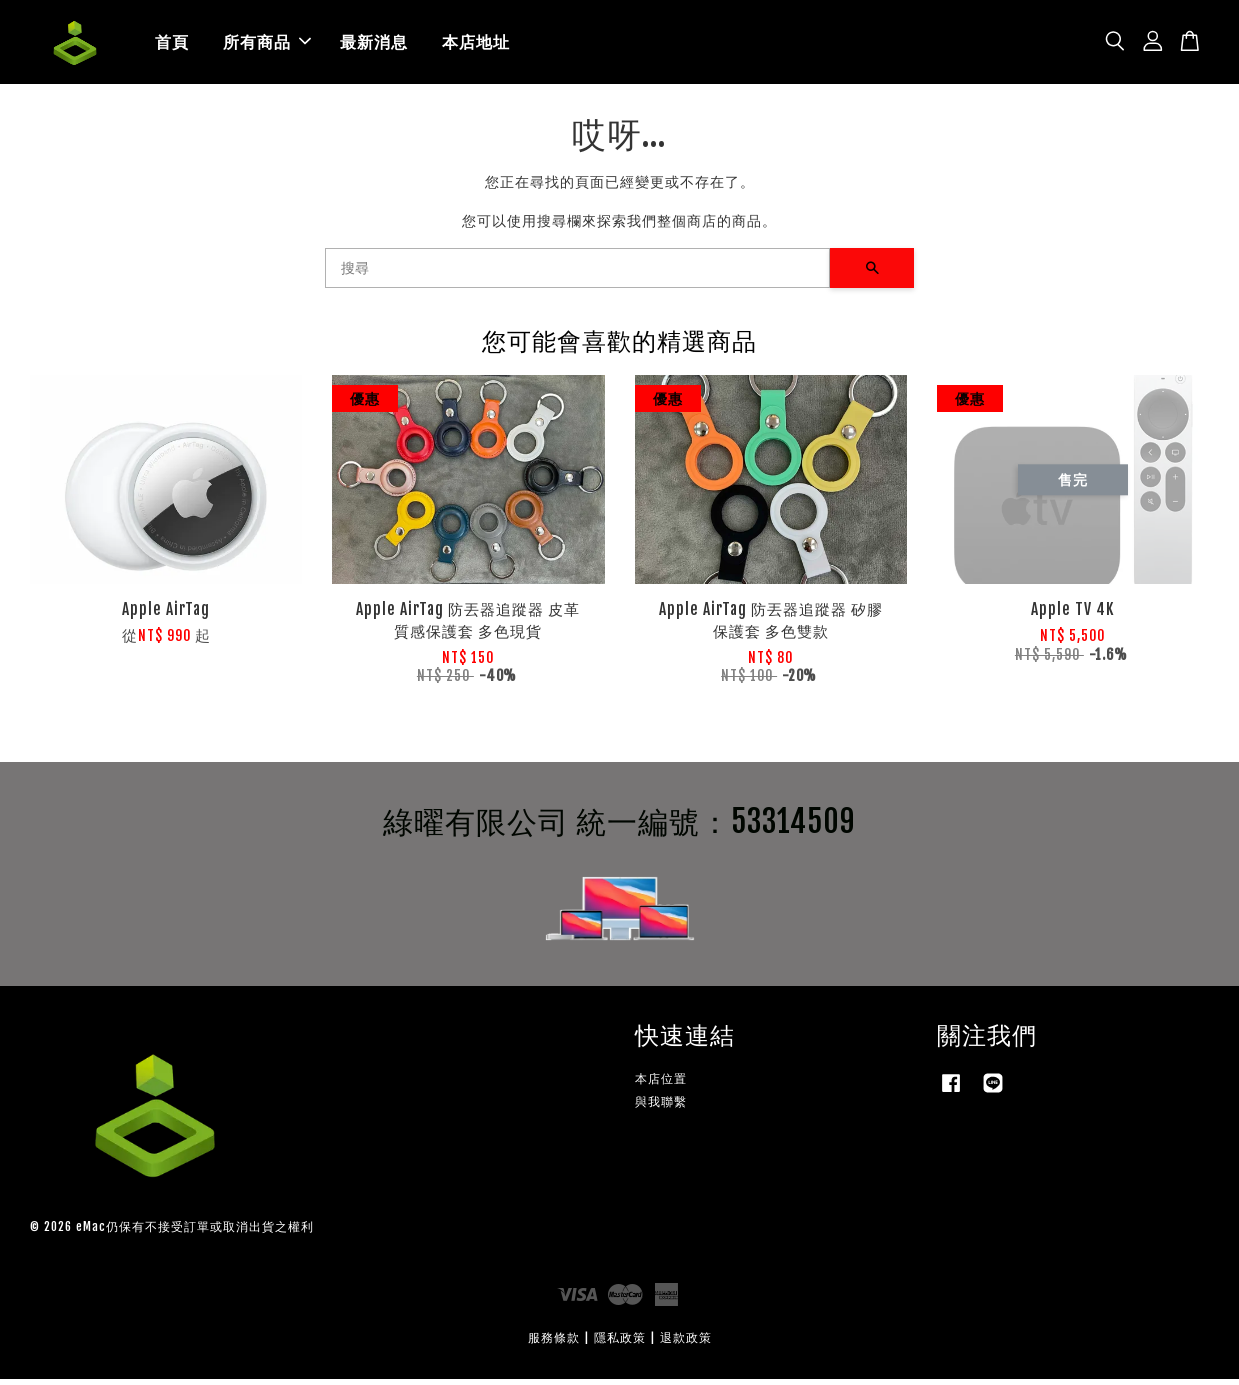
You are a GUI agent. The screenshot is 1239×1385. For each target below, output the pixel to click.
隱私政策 (620, 1343)
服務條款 (554, 1343)
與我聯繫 (661, 1107)
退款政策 (686, 1343)
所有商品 (267, 45)
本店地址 (476, 45)
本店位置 (661, 1084)
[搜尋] (578, 274)
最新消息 (374, 45)
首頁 (172, 45)
